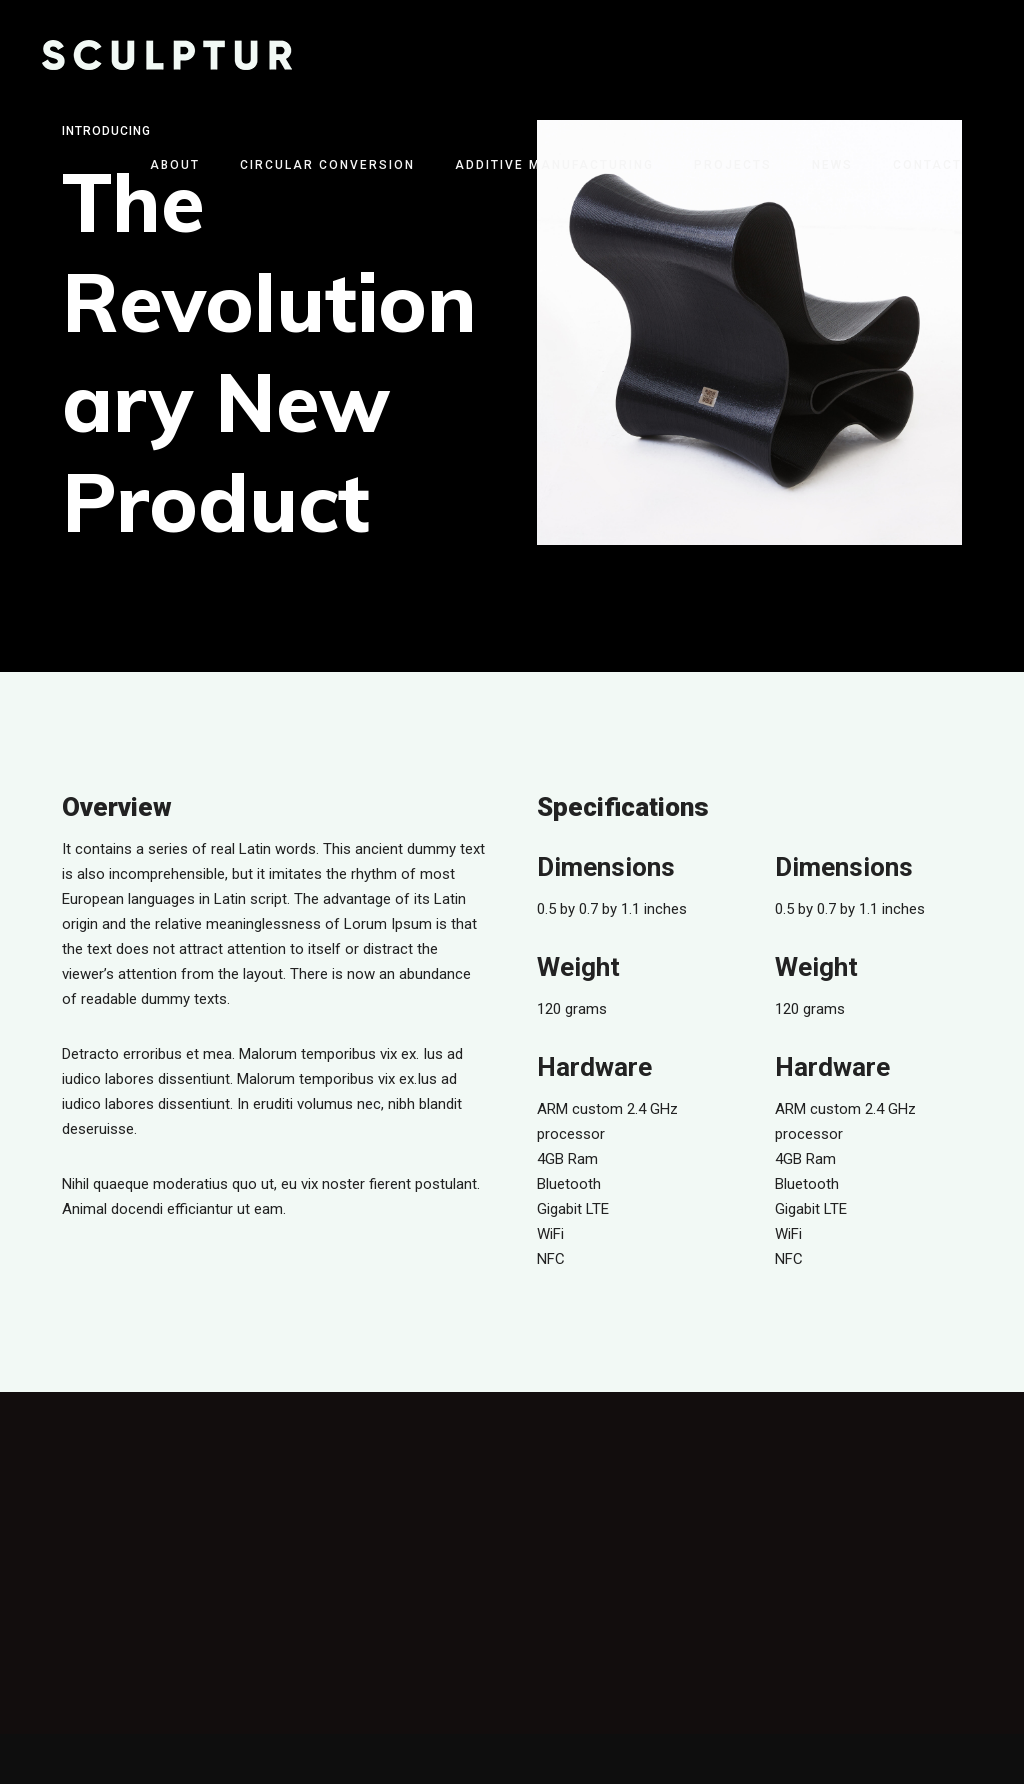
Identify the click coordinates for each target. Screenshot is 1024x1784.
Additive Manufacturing (554, 165)
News (832, 165)
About (175, 165)
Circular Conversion (327, 165)
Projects (733, 165)
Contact (927, 165)
